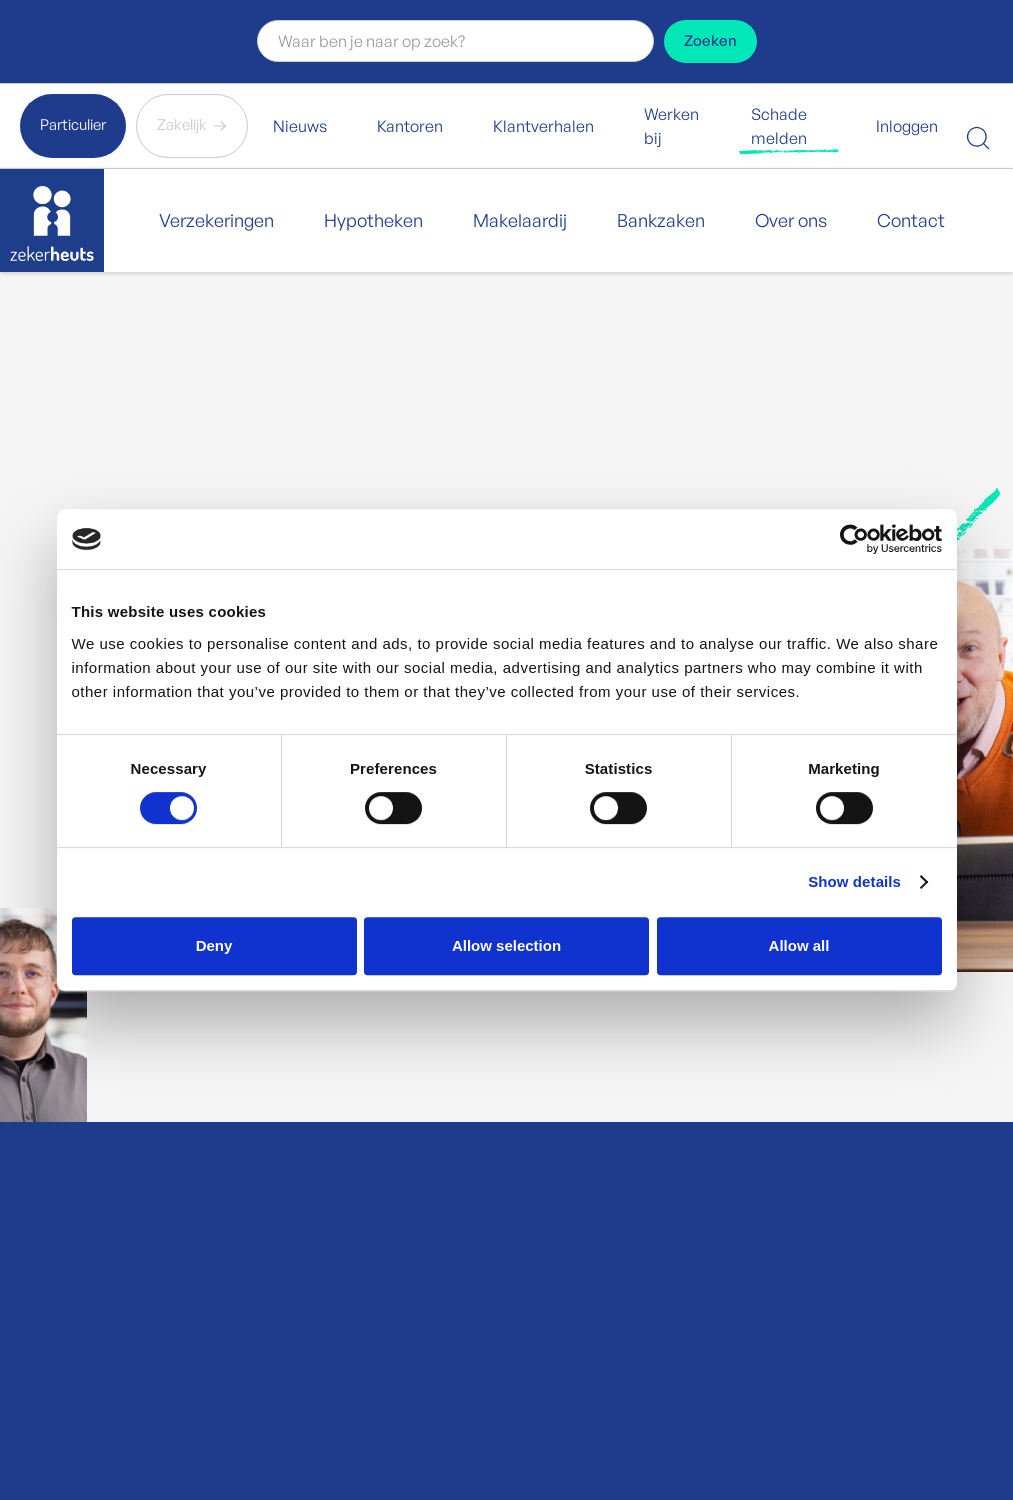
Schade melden (779, 126)
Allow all (799, 945)
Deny (214, 945)
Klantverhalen (543, 126)
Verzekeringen (216, 220)
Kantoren (410, 126)
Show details (854, 881)
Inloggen (907, 126)
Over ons (791, 220)
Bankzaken (661, 220)
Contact (911, 220)
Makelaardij (520, 220)
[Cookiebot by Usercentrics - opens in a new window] (854, 539)
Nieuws (300, 126)
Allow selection (506, 945)
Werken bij (671, 126)
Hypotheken (373, 220)
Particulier (73, 124)
